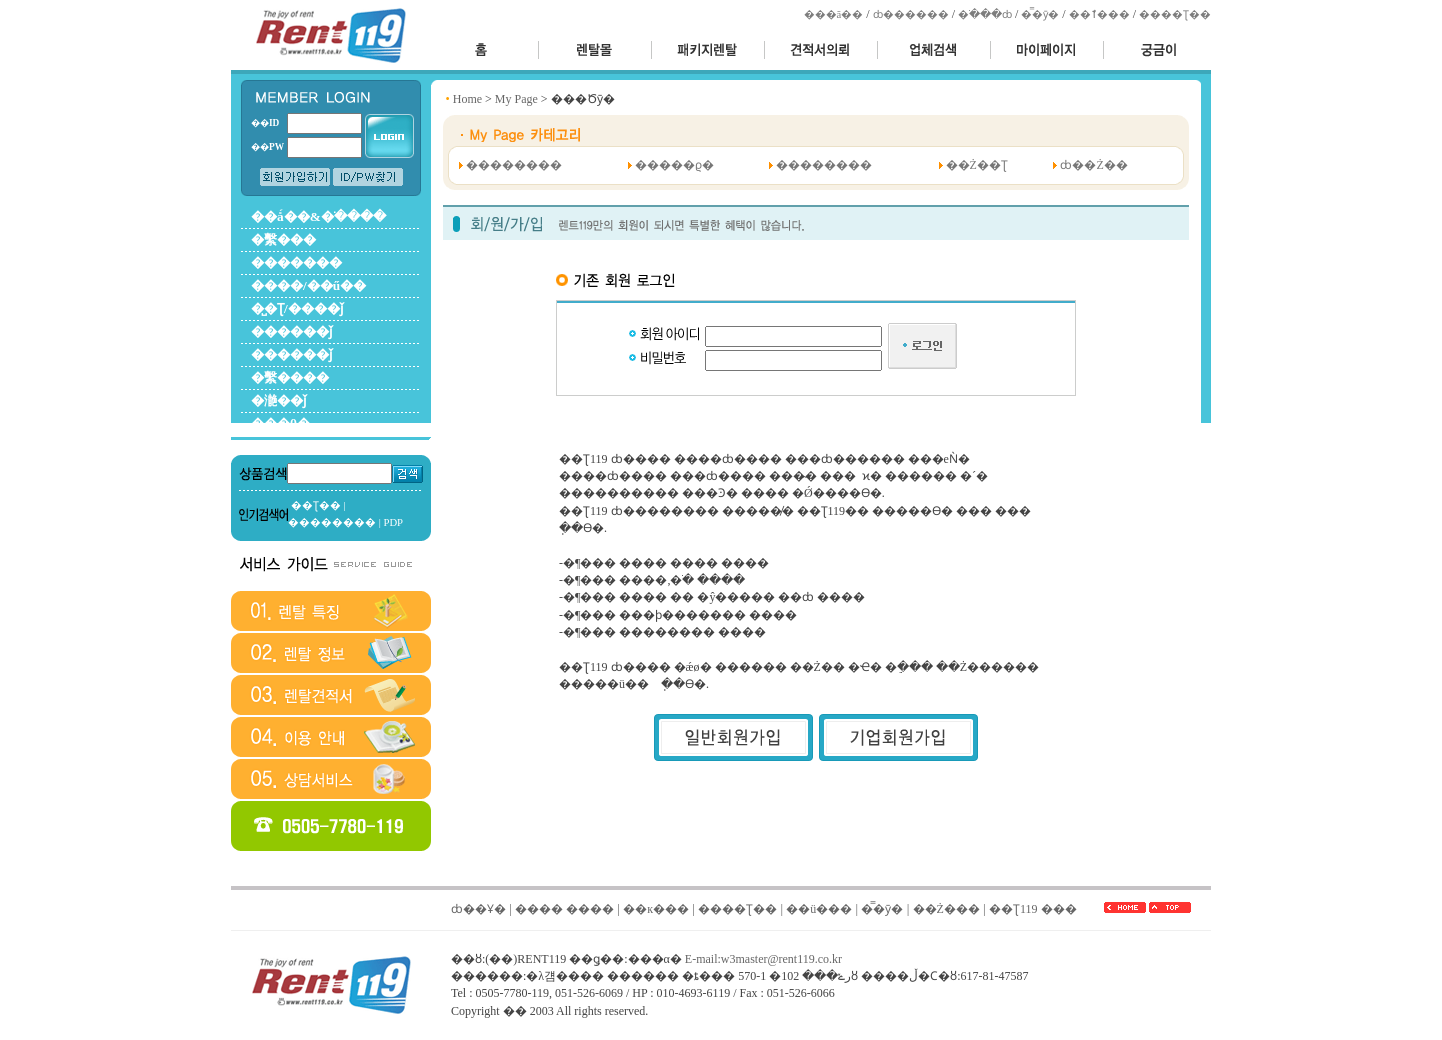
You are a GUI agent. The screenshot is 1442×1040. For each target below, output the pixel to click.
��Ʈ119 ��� (1033, 909)
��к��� (656, 909)
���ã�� (834, 14)
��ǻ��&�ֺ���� (318, 216)
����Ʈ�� (1175, 14)
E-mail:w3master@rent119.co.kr (763, 959)
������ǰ (291, 331)
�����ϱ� (674, 165)
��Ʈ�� (316, 505)
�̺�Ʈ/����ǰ (297, 308)
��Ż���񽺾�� (946, 909)
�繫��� (283, 239)
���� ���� (564, 909)
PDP (393, 522)
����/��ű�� (308, 285)
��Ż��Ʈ (977, 165)
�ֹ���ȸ (985, 14)
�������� (332, 522)
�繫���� (290, 377)
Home (467, 99)
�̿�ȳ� (1040, 14)
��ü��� (819, 909)
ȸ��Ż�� (1093, 165)
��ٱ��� (1099, 14)
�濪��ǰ (278, 400)
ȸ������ (911, 14)
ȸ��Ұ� (478, 909)
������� (296, 262)
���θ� (280, 423)
